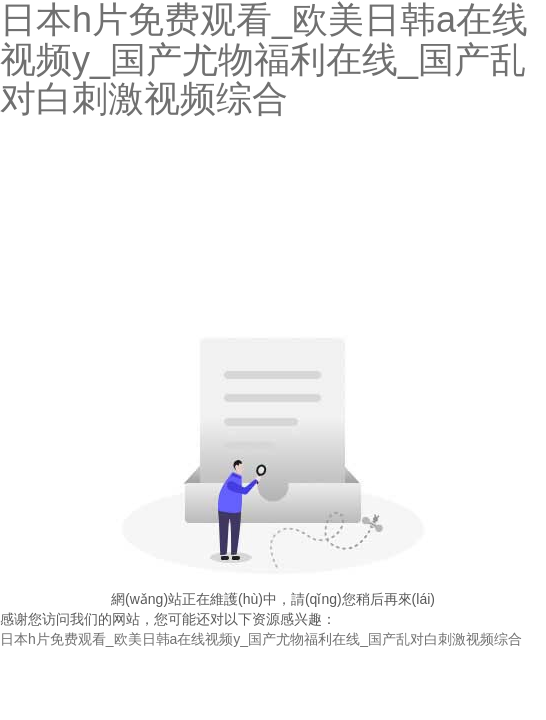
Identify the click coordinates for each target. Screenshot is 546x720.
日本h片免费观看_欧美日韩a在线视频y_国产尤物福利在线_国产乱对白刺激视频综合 (261, 639)
